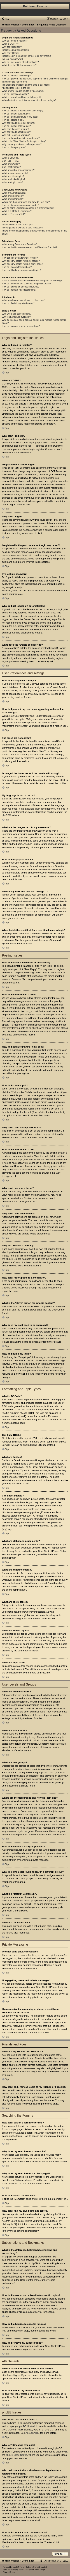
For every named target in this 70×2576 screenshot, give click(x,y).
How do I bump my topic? (14, 147)
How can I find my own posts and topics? (21, 270)
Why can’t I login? (10, 53)
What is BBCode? (10, 158)
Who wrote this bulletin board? (16, 314)
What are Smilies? (11, 164)
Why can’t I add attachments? (16, 132)
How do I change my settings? (16, 75)
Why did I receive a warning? (16, 135)
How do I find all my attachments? (18, 303)
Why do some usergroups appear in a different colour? (28, 208)
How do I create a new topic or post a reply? (23, 110)
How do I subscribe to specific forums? (20, 286)
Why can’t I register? (12, 47)
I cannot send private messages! (17, 224)
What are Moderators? (13, 196)
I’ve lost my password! (12, 59)
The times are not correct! (14, 82)
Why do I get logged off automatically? (20, 62)
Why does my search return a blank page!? (22, 264)
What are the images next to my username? (23, 91)
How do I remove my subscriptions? (19, 290)
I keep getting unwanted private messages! (22, 227)
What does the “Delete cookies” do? (19, 65)
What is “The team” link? (13, 214)
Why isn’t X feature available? (16, 317)
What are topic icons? (12, 182)
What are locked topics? (13, 179)
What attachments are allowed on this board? (24, 300)
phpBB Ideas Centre (16, 2455)
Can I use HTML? (10, 161)
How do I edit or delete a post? (16, 114)
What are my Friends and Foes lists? (19, 244)
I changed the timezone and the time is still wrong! (26, 85)
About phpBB (32, 2433)
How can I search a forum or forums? (20, 258)
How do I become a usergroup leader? (20, 205)
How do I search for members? (17, 267)
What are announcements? (15, 173)
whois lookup (23, 2487)
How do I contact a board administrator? (21, 326)
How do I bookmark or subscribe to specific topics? (26, 283)
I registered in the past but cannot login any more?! (26, 56)
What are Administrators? (14, 193)
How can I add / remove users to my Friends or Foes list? (29, 247)
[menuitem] (5, 19)
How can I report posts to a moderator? (21, 138)
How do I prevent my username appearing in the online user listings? (35, 78)
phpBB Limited (27, 2426)
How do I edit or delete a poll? (16, 126)
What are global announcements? (18, 170)
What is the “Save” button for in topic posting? (24, 141)
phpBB (5, 815)
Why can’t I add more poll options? (18, 123)
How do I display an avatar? (15, 94)
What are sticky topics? (13, 176)
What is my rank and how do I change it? (21, 97)
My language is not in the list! (16, 88)
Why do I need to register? (14, 41)
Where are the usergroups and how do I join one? (26, 202)
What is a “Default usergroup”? (17, 211)
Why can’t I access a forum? (15, 129)
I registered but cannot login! (15, 50)
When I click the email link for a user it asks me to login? (29, 100)
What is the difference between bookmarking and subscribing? (32, 280)
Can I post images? (11, 167)
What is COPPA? (10, 44)
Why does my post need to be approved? (22, 144)
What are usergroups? (13, 199)
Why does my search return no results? (21, 261)
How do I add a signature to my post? (20, 117)
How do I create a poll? (13, 120)
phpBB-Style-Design (37, 2570)
